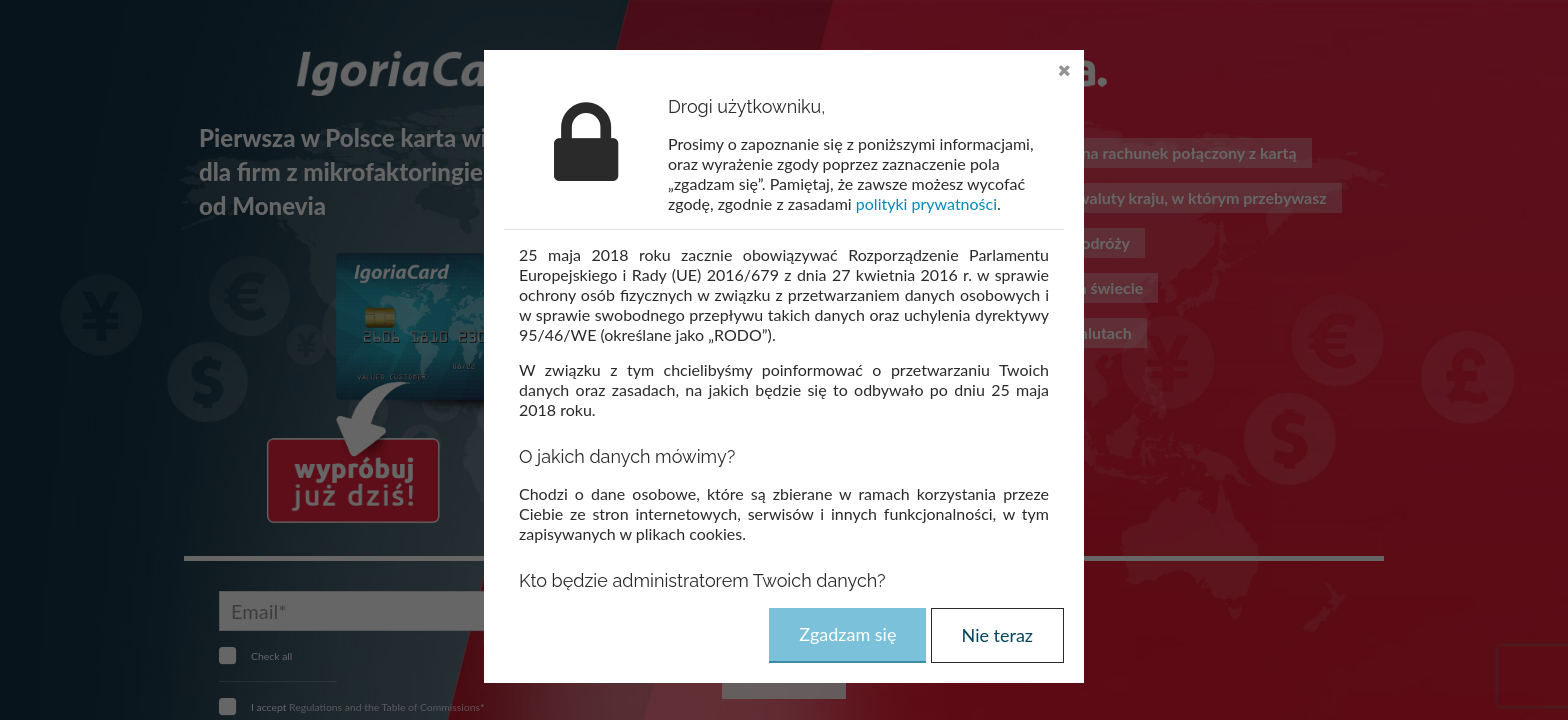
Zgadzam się (847, 634)
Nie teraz (997, 635)
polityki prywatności (926, 203)
